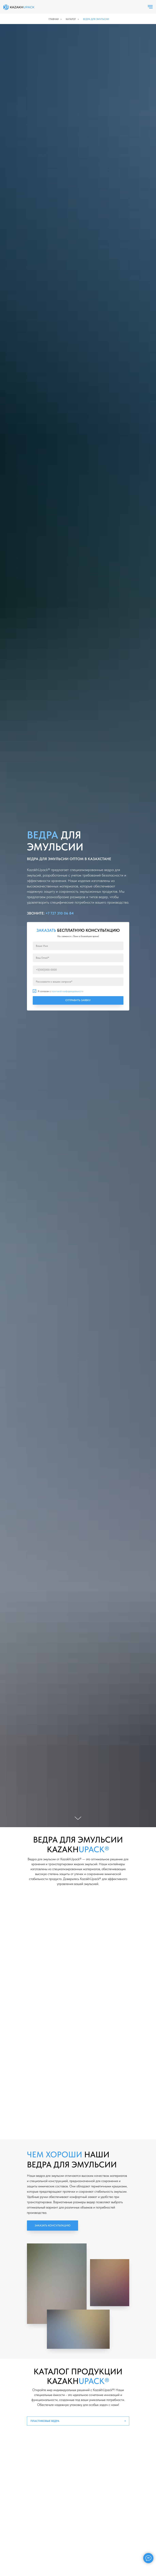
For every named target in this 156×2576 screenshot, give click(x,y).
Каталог (71, 19)
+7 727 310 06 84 (60, 913)
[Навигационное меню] (150, 7)
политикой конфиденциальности (67, 991)
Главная (54, 19)
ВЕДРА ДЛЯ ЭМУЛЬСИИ (96, 19)
